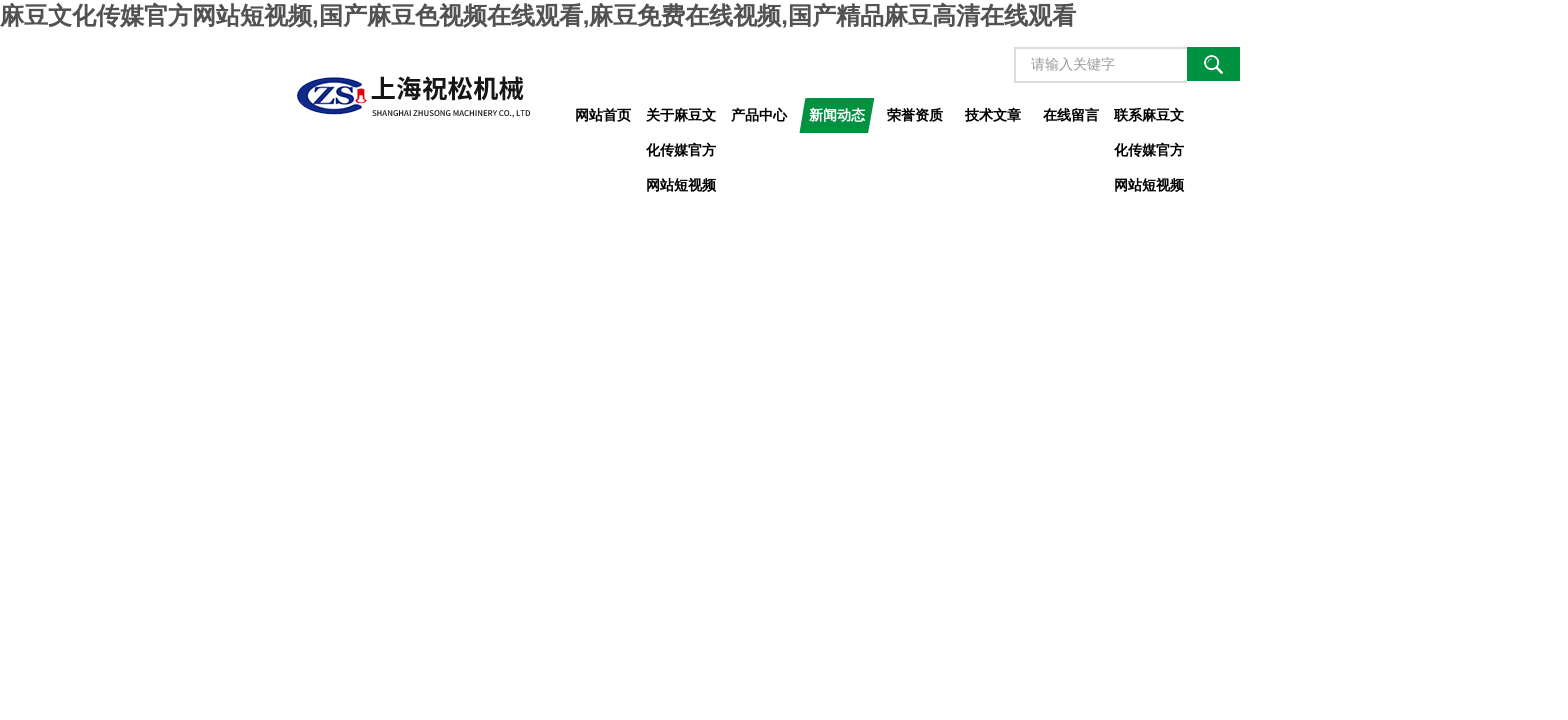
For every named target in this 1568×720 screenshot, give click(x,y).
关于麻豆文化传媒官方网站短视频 (681, 120)
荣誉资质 (915, 115)
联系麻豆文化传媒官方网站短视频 (1149, 120)
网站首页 (603, 115)
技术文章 (993, 115)
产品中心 (759, 115)
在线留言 (1071, 115)
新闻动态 (837, 115)
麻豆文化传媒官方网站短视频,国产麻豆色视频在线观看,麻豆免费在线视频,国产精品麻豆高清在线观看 (538, 15)
